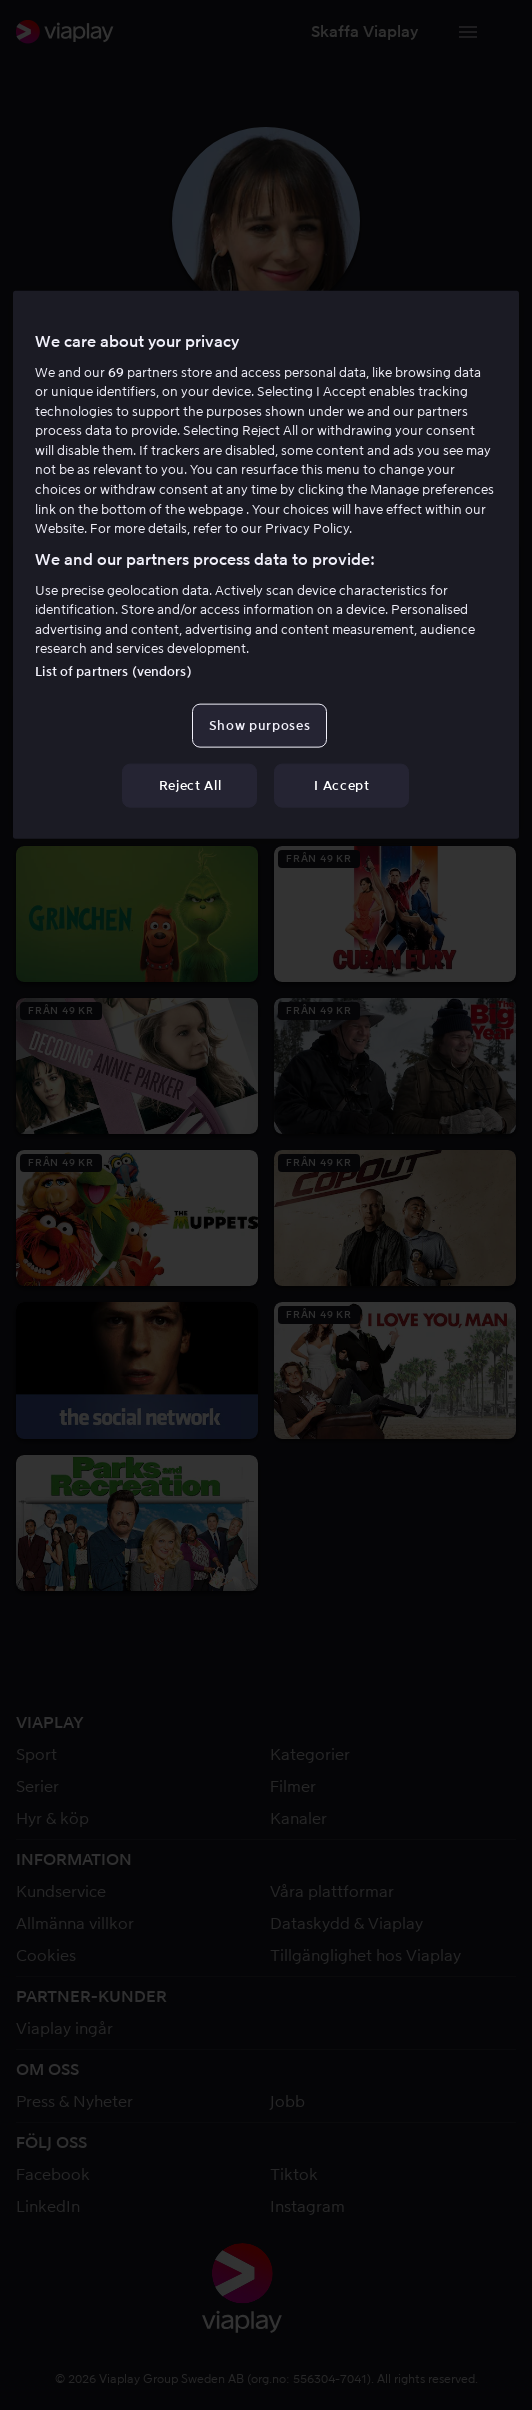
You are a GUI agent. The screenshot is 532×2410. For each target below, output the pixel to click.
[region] (265, 564)
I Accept (341, 785)
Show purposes (259, 725)
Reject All (190, 785)
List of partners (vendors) (113, 671)
